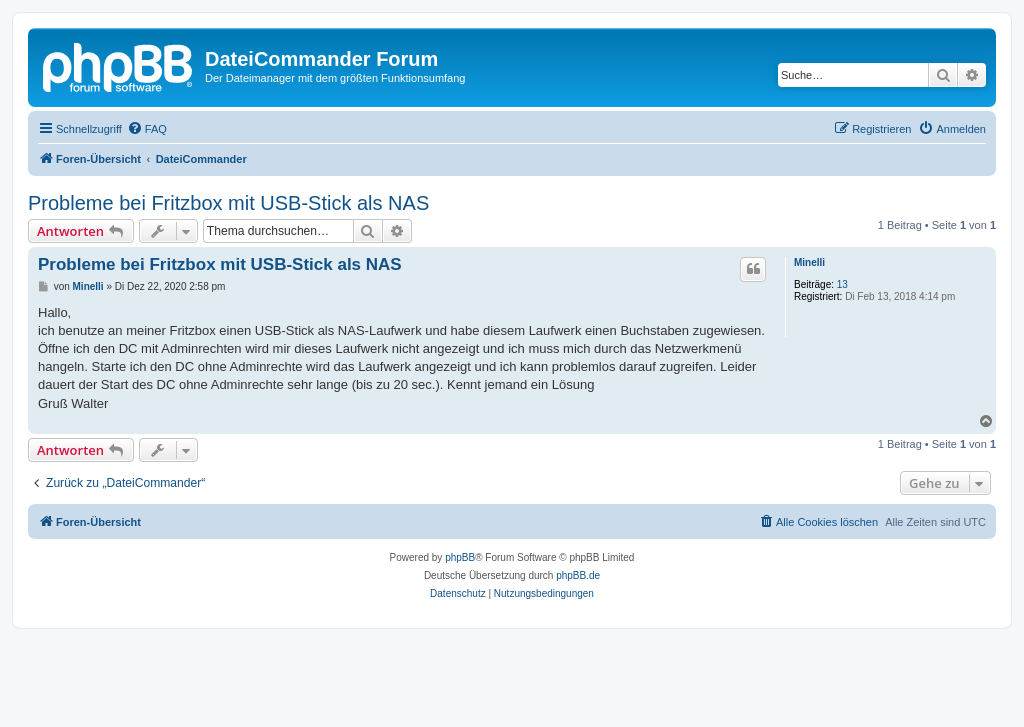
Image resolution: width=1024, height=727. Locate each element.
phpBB (460, 557)
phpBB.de (578, 575)
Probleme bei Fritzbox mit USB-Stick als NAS (228, 203)
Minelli (809, 262)
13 (842, 284)
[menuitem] (147, 129)
